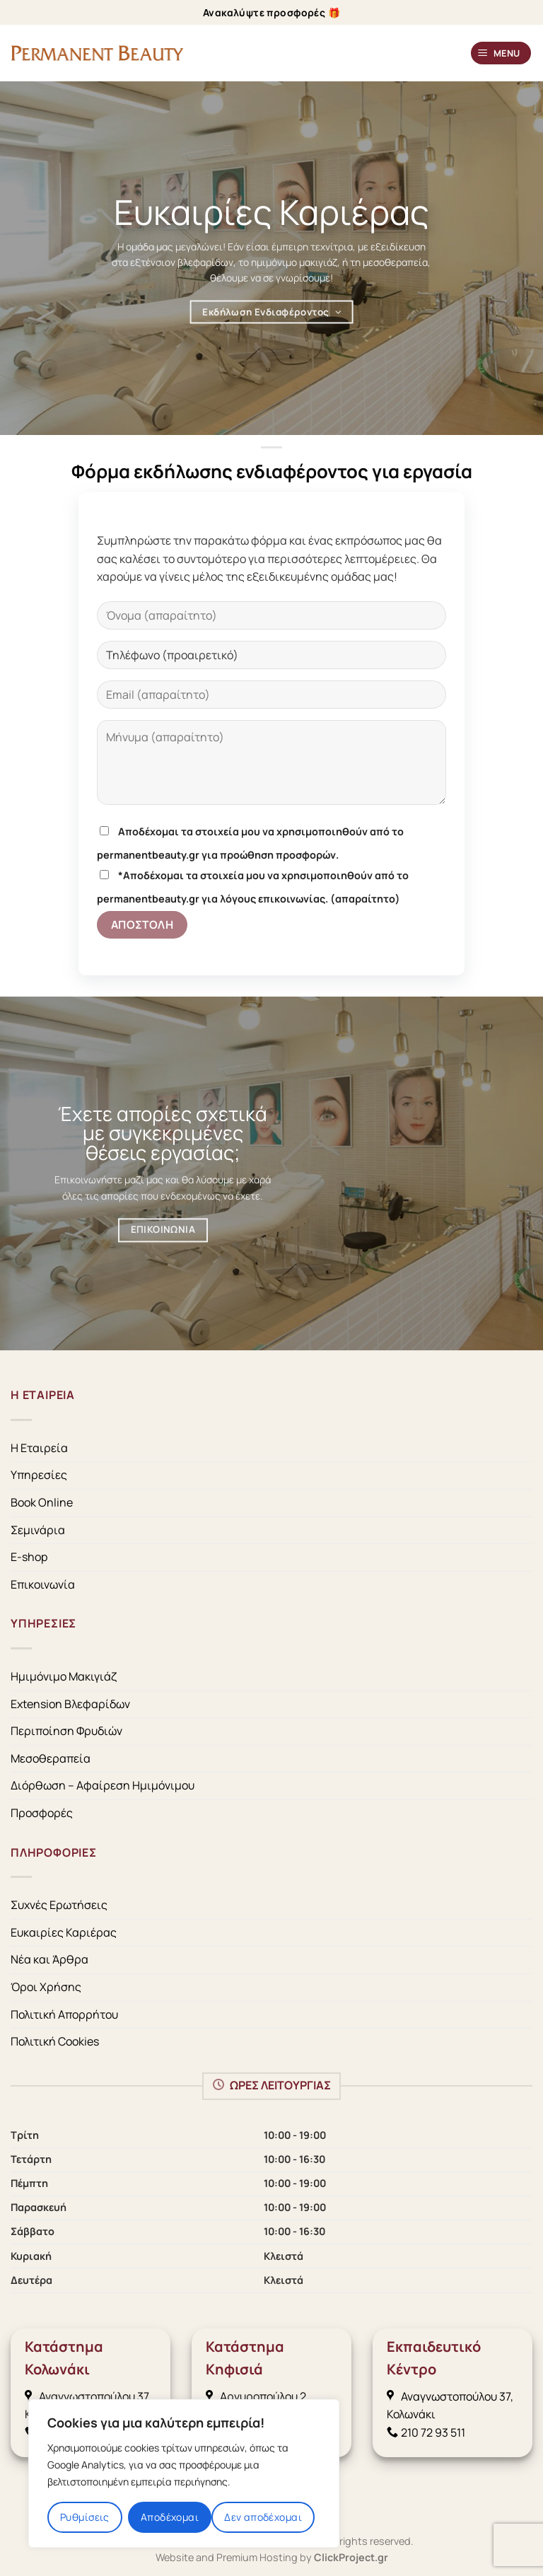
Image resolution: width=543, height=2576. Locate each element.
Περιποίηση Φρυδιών (66, 1731)
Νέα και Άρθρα (49, 1959)
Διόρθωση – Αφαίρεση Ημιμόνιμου (102, 1785)
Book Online (42, 1502)
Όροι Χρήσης (46, 1987)
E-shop (29, 1557)
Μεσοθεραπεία (50, 1758)
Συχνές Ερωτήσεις (59, 1905)
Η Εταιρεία (39, 1448)
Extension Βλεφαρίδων (70, 1704)
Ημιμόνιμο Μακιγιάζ (64, 1676)
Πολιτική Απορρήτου (64, 2014)
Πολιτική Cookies (55, 2041)
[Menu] (501, 53)
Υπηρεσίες (39, 1475)
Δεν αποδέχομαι (263, 2517)
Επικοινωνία (43, 1584)
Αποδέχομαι (170, 2517)
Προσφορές (42, 1813)
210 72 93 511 (426, 2432)
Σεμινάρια (38, 1530)
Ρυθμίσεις (85, 2517)
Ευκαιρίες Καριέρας (64, 1932)
